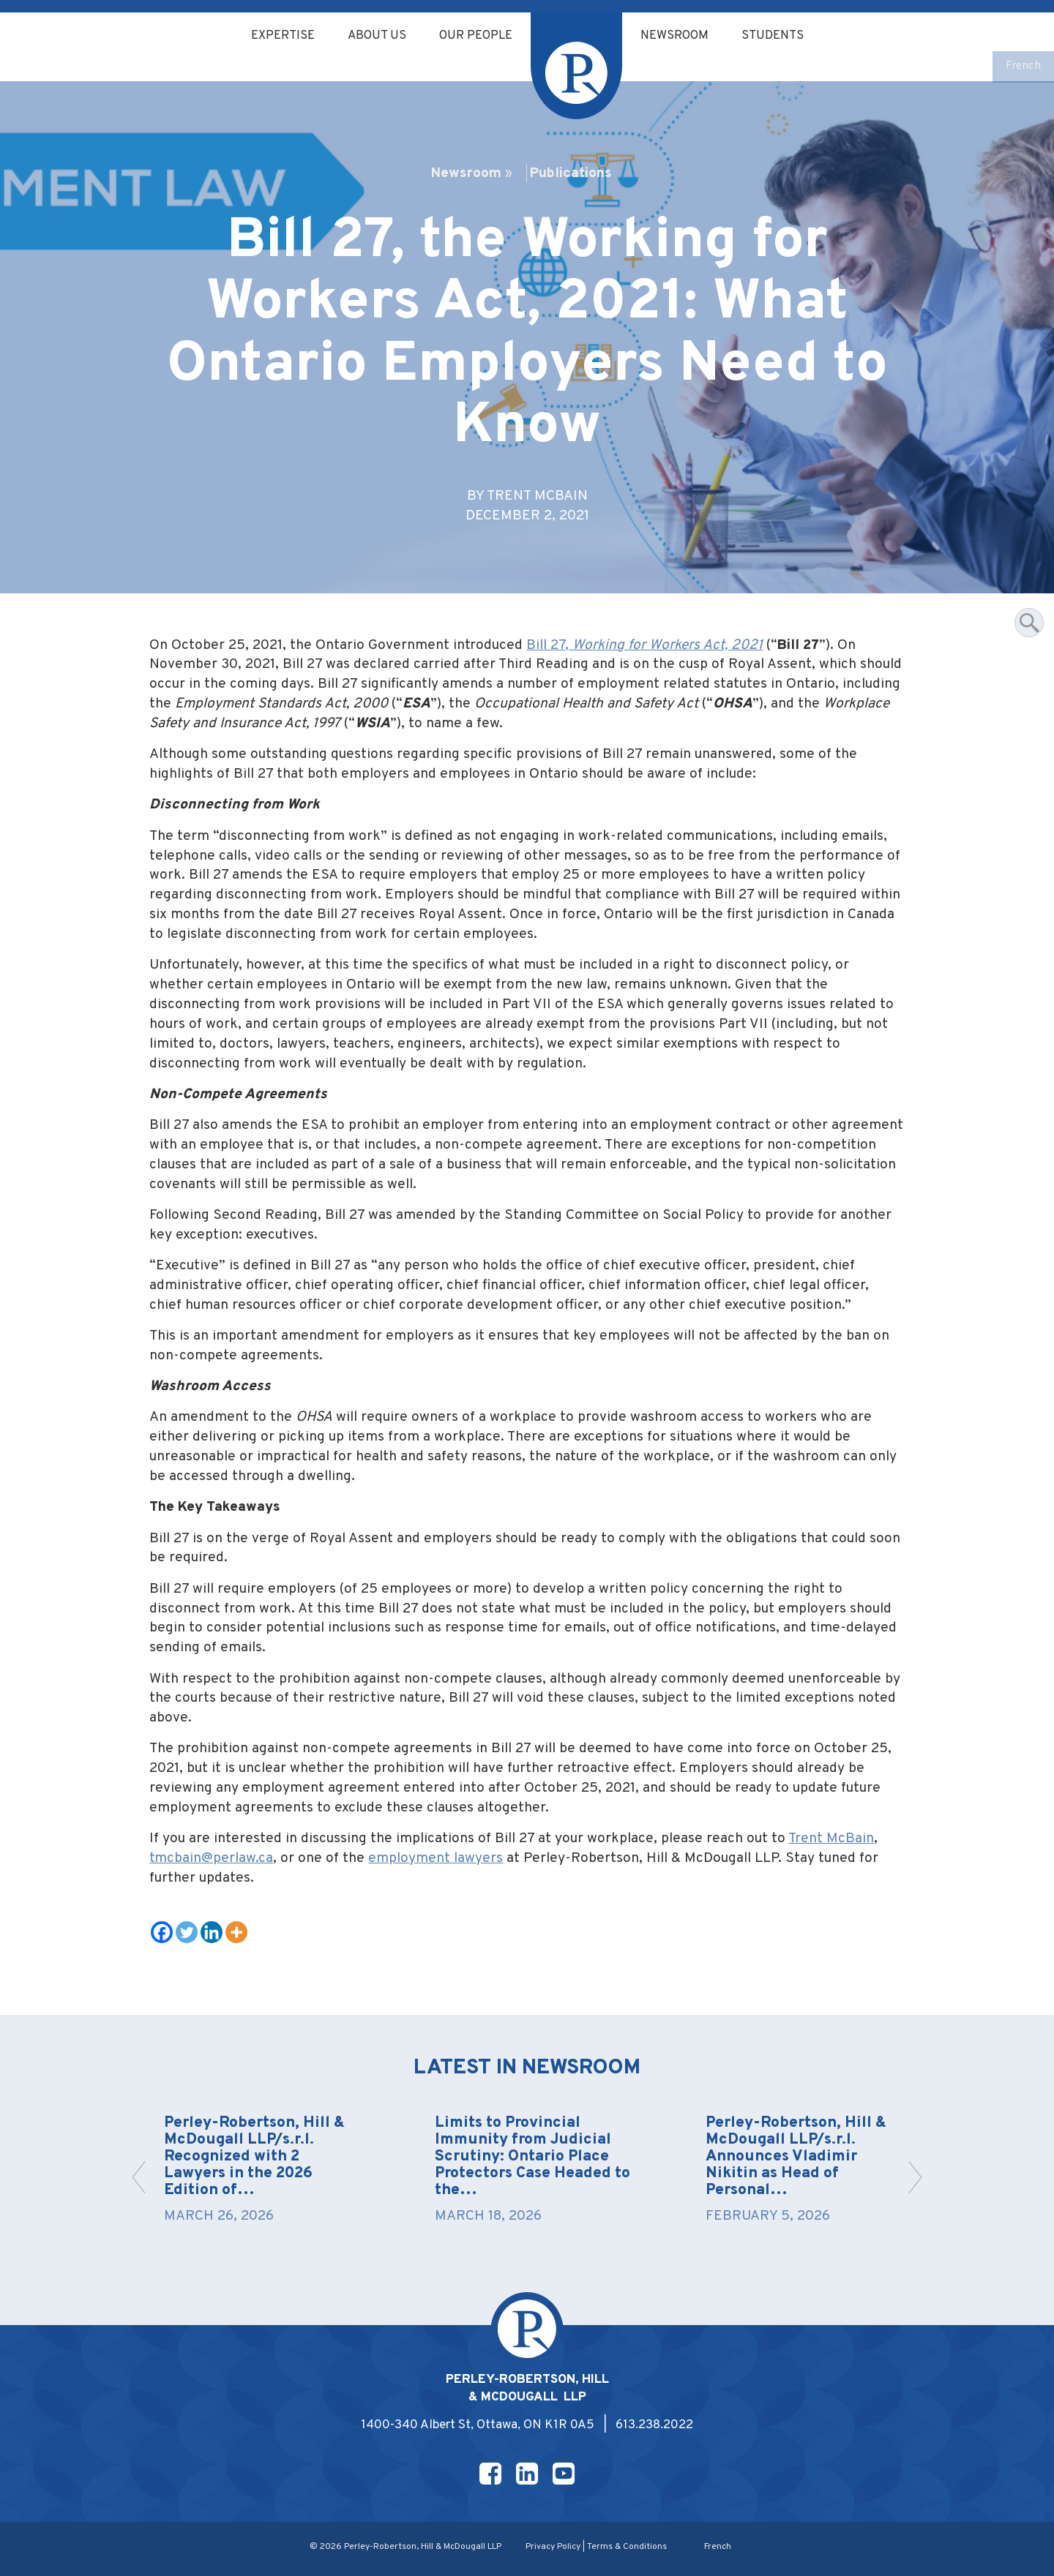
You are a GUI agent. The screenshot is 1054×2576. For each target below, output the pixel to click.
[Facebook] (162, 1932)
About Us (373, 36)
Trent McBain (831, 1838)
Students (779, 36)
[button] (915, 2177)
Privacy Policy (553, 2547)
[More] (236, 1932)
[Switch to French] (1023, 67)
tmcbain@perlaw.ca (211, 1858)
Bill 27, (644, 645)
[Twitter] (187, 1932)
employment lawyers (435, 1858)
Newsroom (678, 36)
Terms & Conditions (627, 2547)
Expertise (276, 36)
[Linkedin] (212, 1932)
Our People (475, 36)
